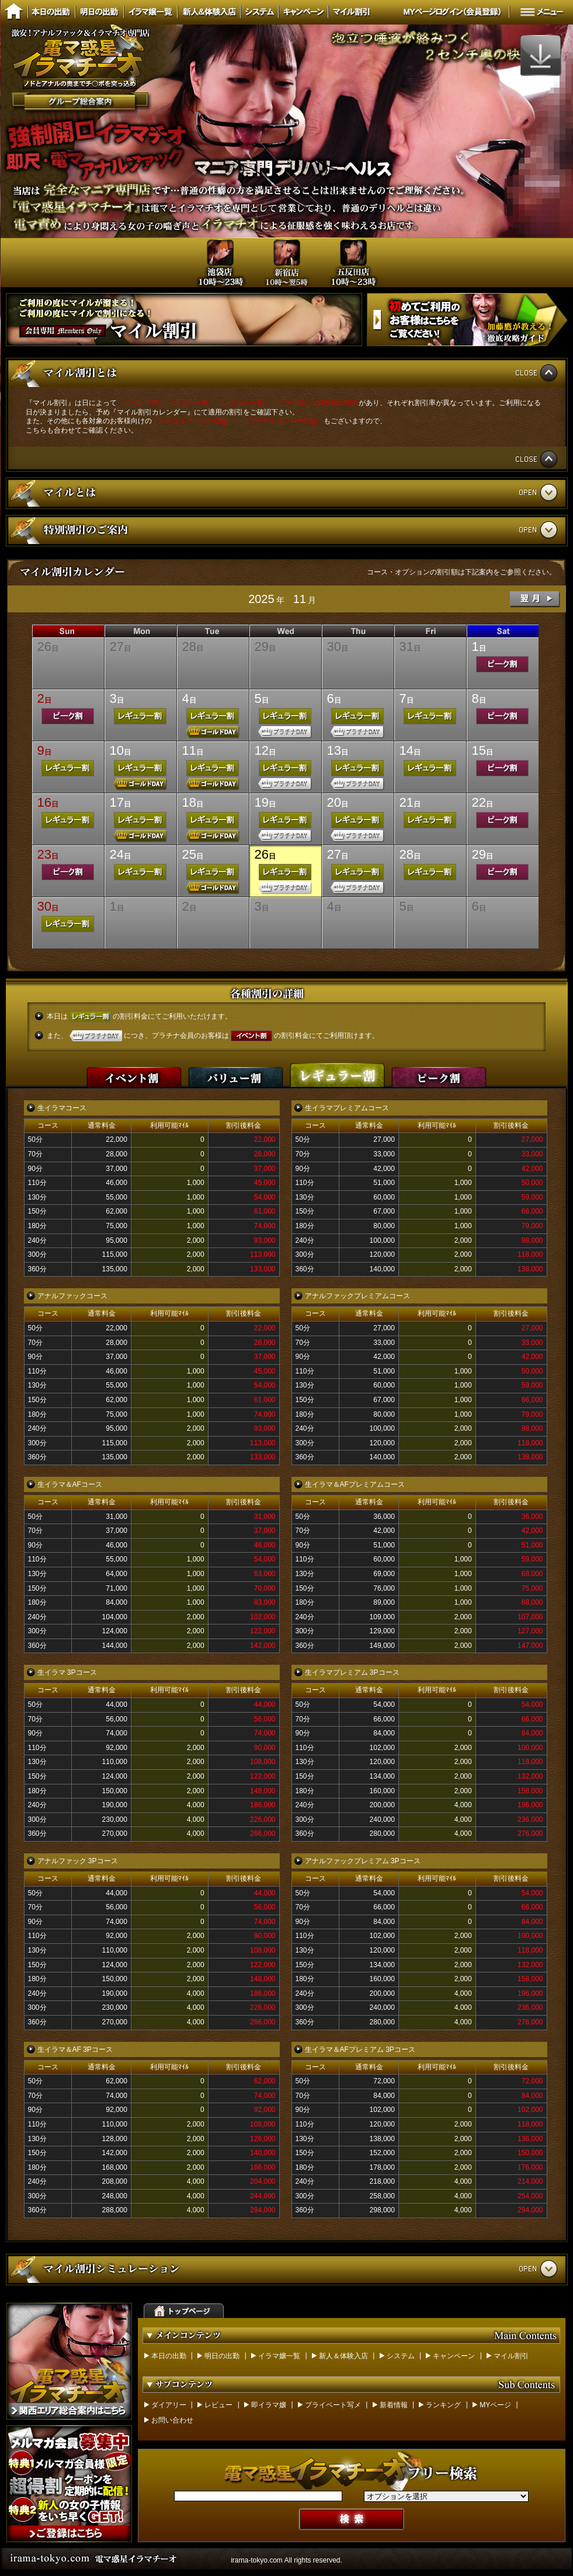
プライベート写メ (333, 2405)
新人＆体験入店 (343, 2356)
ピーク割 (439, 1073)
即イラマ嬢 (268, 2405)
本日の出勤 (168, 2356)
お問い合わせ (172, 2420)
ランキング (443, 2405)
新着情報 (394, 2405)
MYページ (495, 2405)
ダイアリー (168, 2405)
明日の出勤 (221, 2356)
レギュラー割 (337, 1073)
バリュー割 (236, 1073)
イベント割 (134, 1073)
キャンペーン (454, 2356)
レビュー (218, 2405)
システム (401, 2356)
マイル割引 (511, 2356)
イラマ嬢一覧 (279, 2356)
